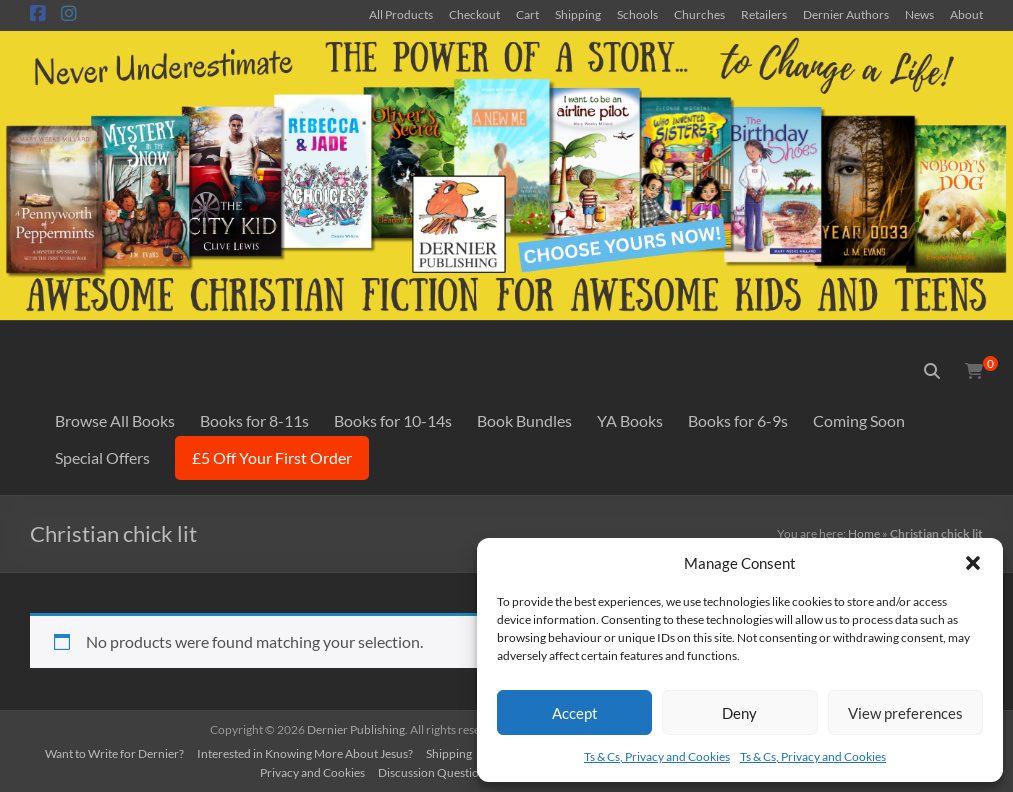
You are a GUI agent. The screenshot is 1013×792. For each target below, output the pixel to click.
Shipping (578, 14)
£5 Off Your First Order (272, 457)
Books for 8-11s (254, 420)
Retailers (764, 14)
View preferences (905, 713)
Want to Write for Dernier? (114, 753)
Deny (739, 713)
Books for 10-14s (393, 420)
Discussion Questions (434, 772)
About (966, 14)
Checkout (474, 14)
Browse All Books (115, 420)
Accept (575, 713)
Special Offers (102, 457)
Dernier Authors (846, 14)
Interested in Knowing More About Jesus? (305, 753)
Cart (527, 14)
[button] (973, 563)
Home (864, 533)
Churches (699, 14)
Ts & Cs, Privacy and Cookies (657, 756)
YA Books (630, 420)
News (919, 14)
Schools (637, 14)
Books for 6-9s (738, 420)
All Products (401, 14)
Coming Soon (859, 420)
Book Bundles (524, 420)
